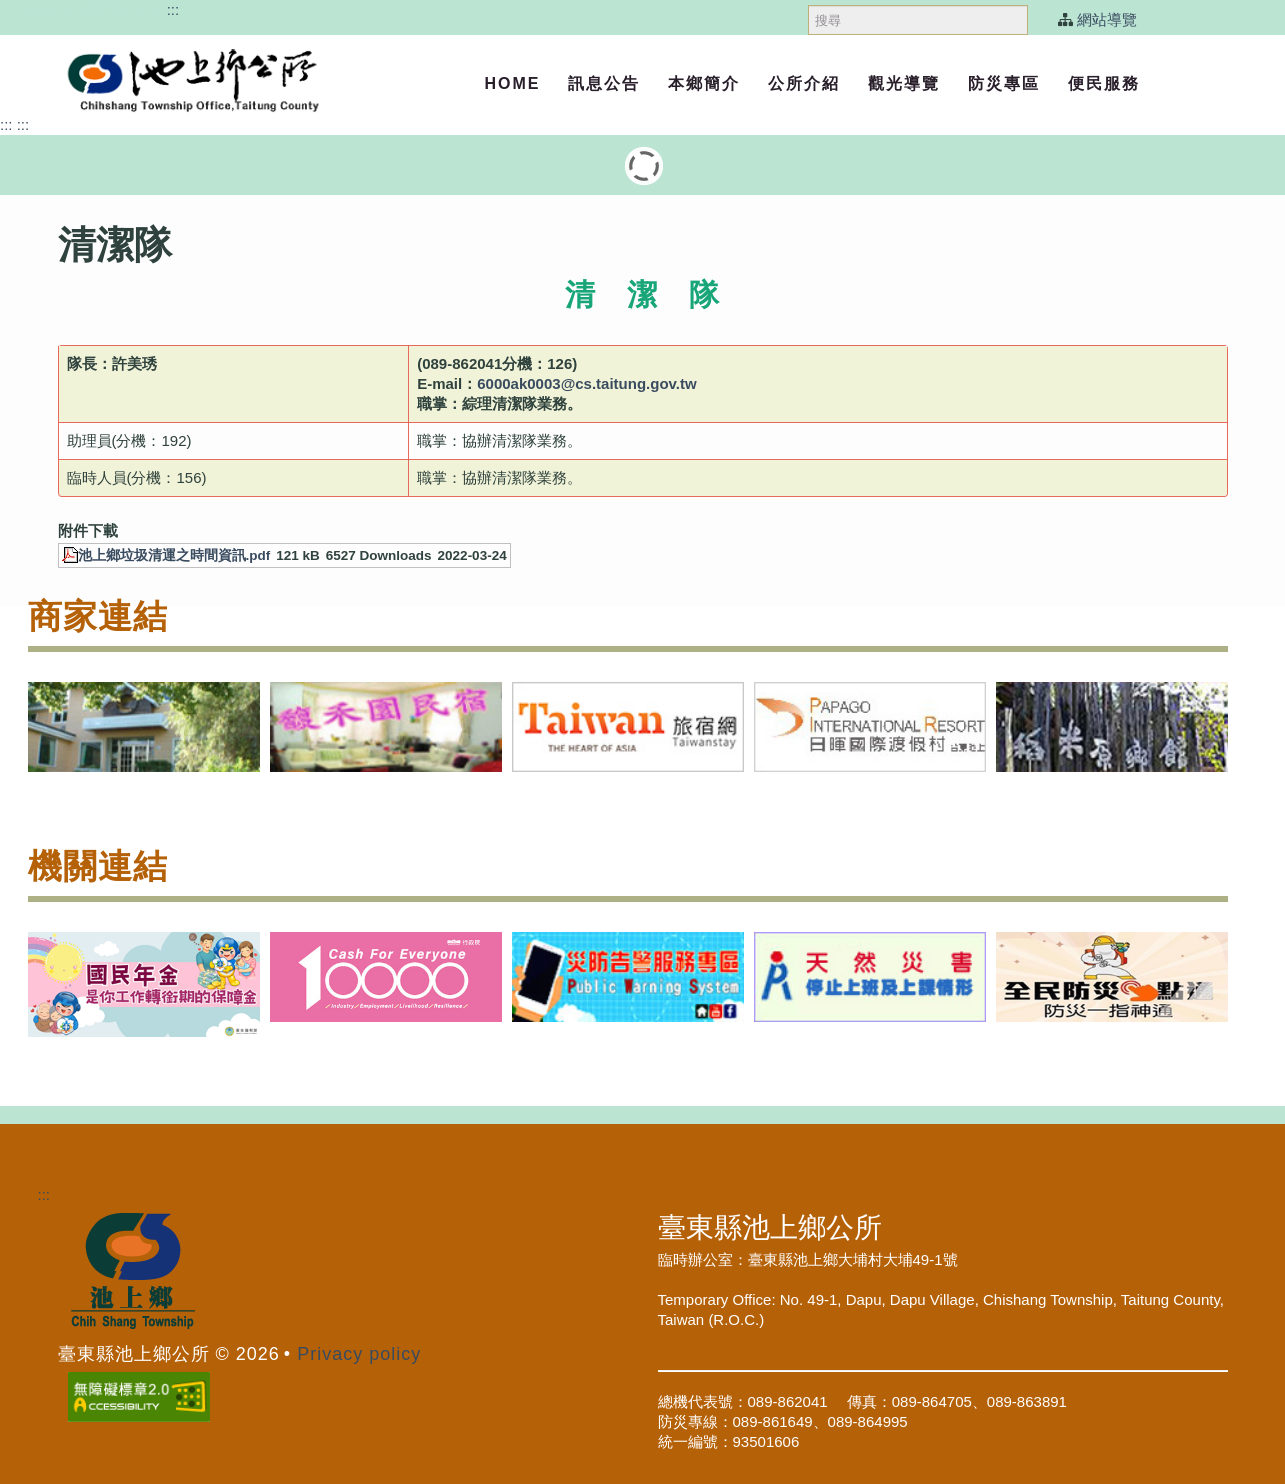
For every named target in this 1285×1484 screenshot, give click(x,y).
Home (512, 83)
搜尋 (808, 0)
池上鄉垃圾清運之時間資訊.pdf (174, 555)
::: (173, 9)
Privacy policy (359, 1354)
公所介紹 (804, 83)
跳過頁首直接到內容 (95, 9)
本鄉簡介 (704, 83)
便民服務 (1104, 83)
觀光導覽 (904, 83)
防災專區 (1004, 83)
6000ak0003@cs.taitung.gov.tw (586, 383)
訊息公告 (604, 83)
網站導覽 (1107, 19)
